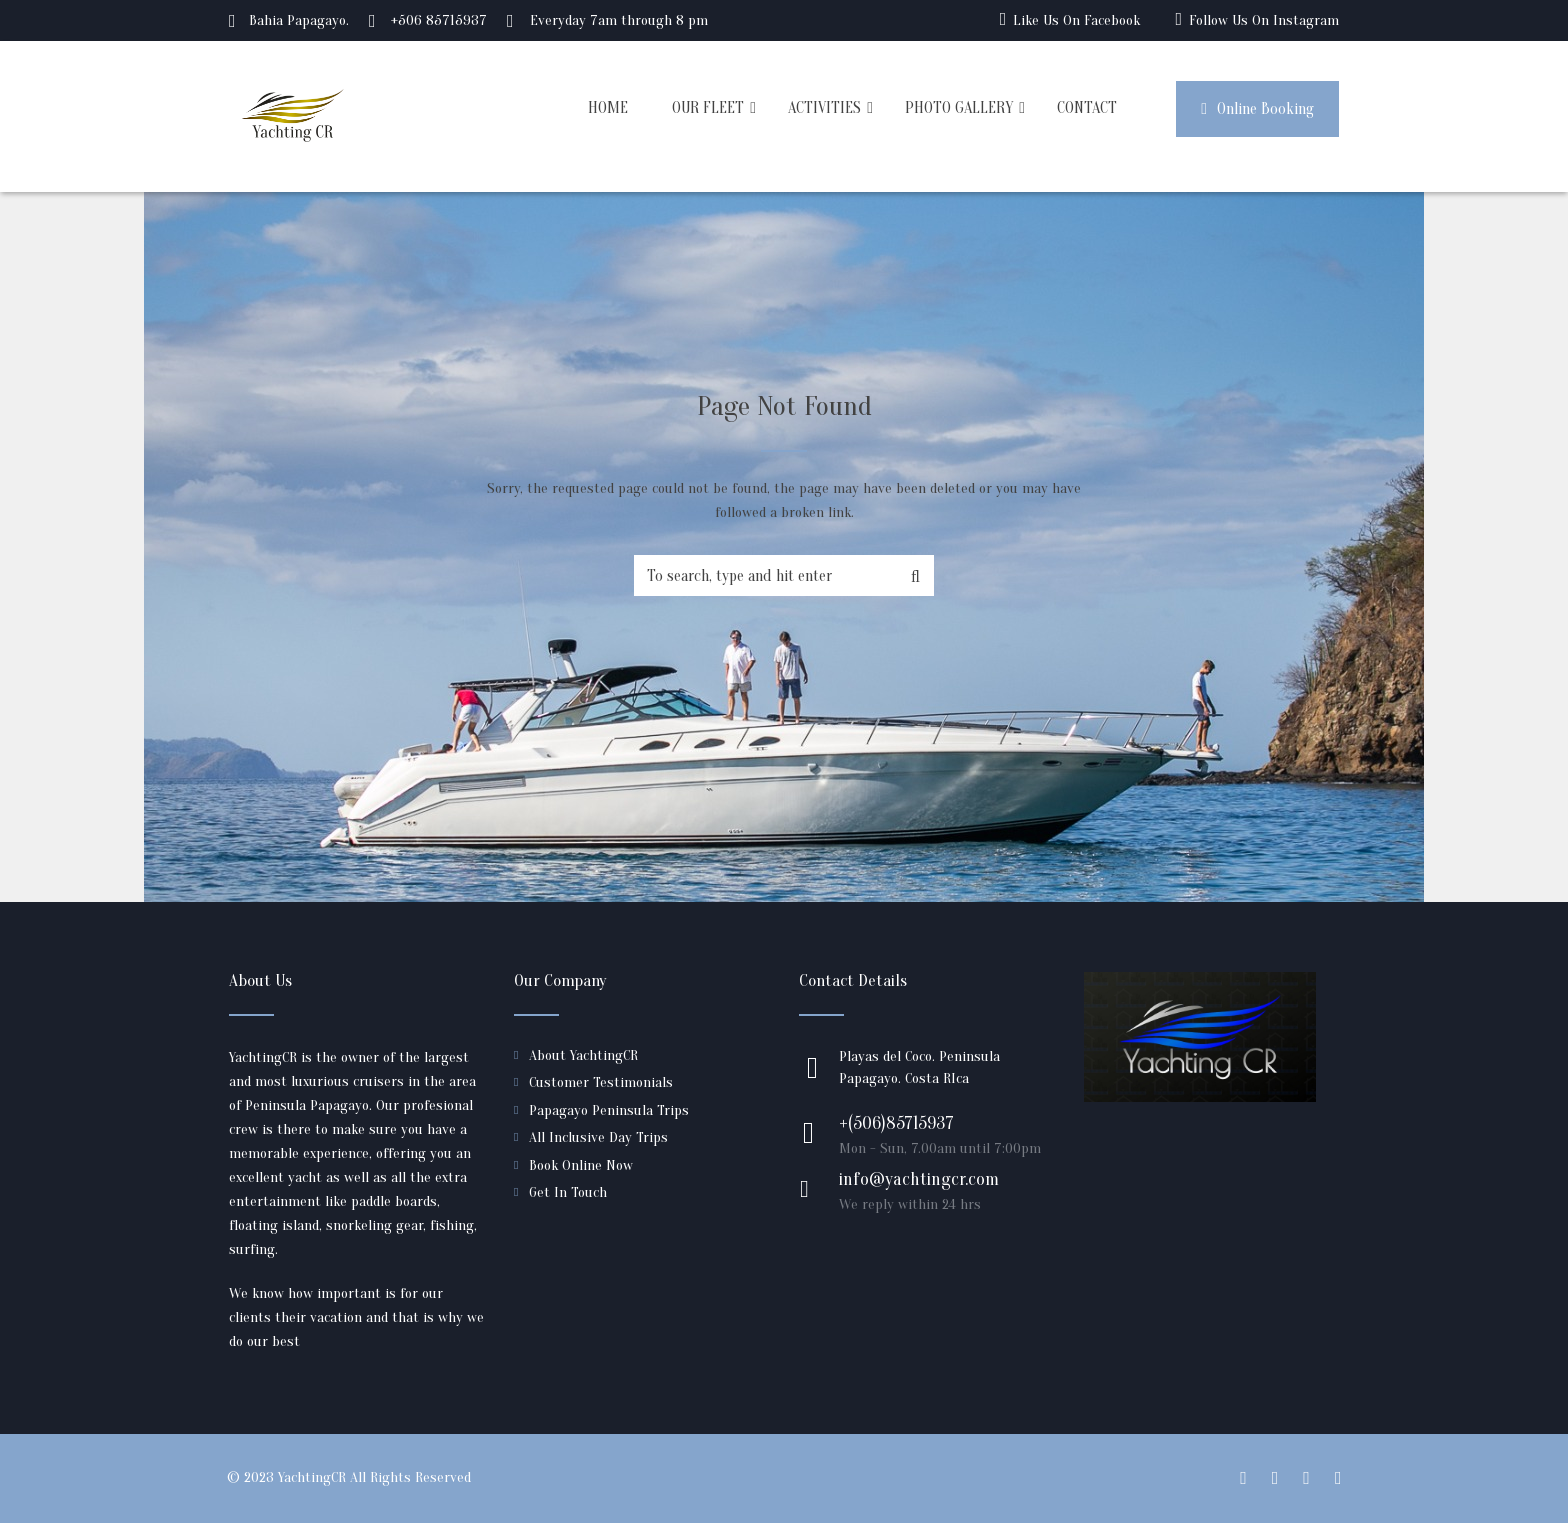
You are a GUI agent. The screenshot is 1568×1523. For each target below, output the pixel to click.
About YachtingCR (583, 1055)
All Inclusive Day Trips (598, 1137)
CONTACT (1087, 108)
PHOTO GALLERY (959, 108)
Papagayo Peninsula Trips (609, 1110)
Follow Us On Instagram (1264, 20)
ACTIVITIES (824, 108)
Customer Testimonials (601, 1082)
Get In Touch (568, 1192)
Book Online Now (581, 1165)
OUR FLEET (708, 108)
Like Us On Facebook (1076, 20)
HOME (608, 108)
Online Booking (1257, 109)
